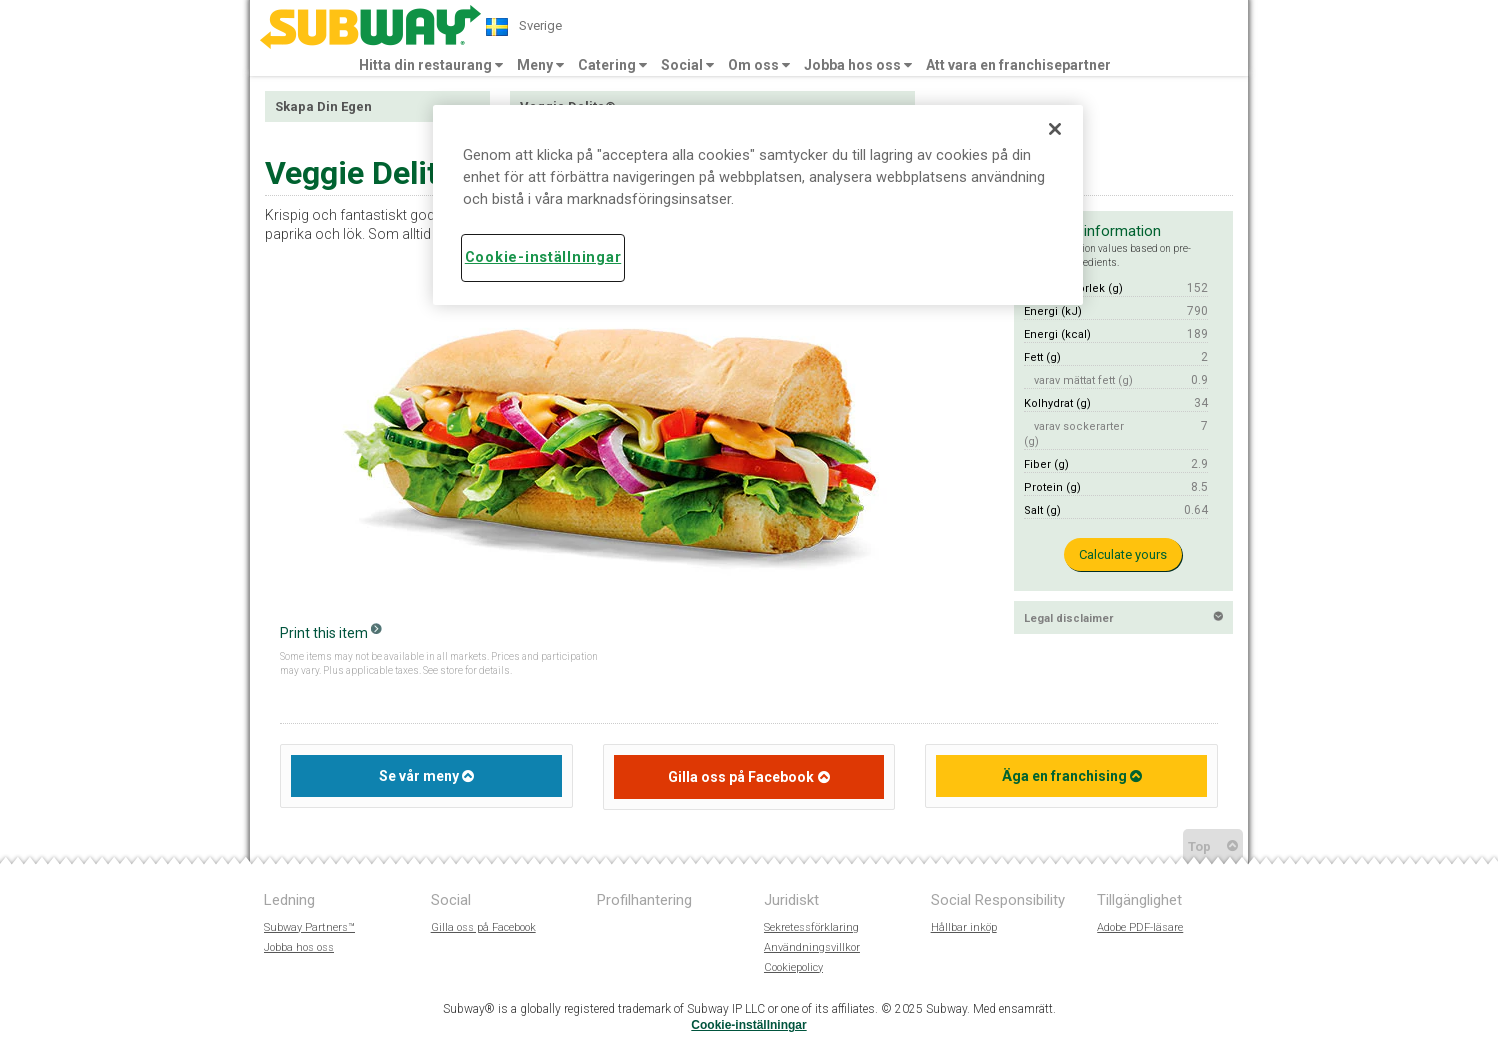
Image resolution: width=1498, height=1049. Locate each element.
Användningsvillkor (812, 947)
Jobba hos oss (858, 65)
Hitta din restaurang (431, 65)
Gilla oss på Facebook (741, 777)
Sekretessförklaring (811, 927)
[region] (758, 205)
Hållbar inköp (964, 927)
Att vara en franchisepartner (1018, 65)
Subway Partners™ (309, 927)
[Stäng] (1055, 129)
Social (687, 65)
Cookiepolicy (793, 967)
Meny (540, 65)
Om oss (759, 65)
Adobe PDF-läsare (1140, 927)
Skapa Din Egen (323, 106)
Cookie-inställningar (748, 1025)
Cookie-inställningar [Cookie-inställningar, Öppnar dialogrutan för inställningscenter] (543, 257)
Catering (612, 65)
